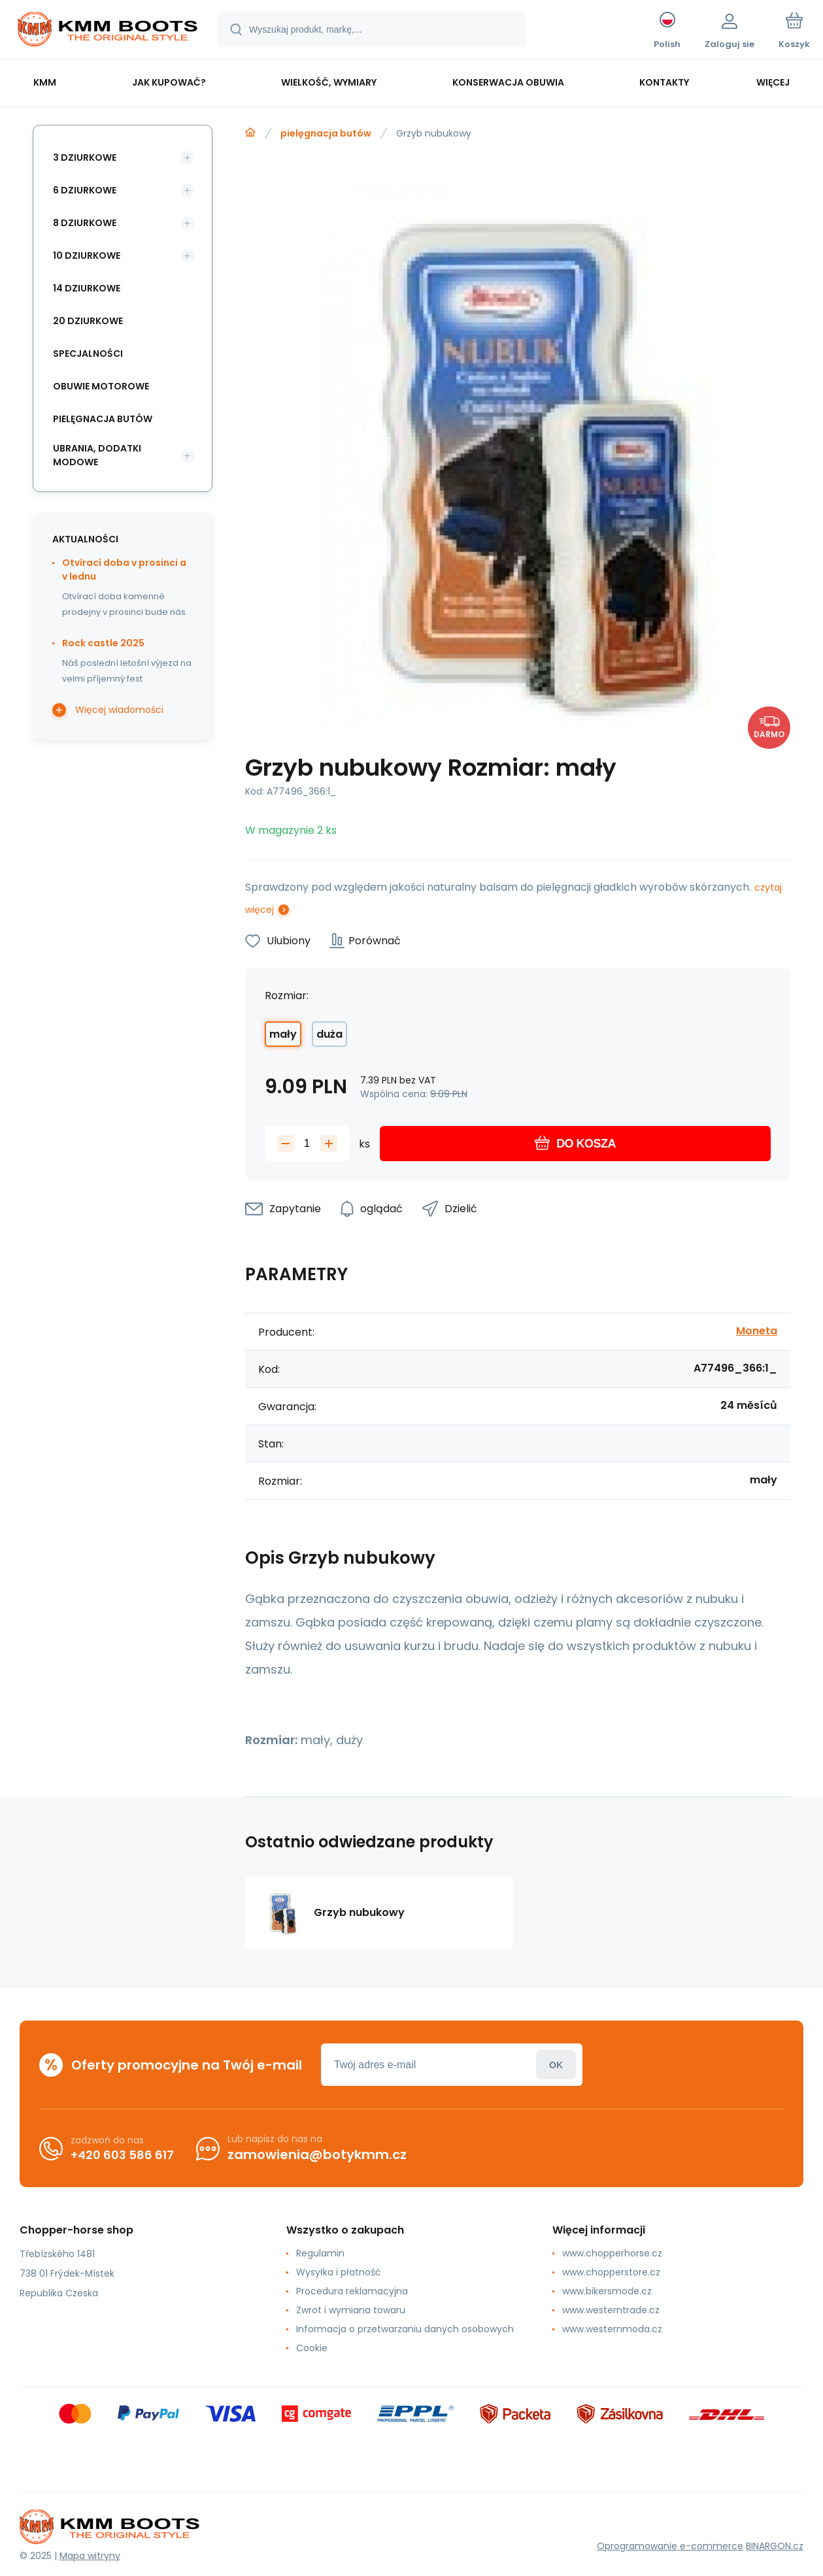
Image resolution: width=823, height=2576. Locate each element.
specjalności (88, 353)
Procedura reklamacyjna (352, 2291)
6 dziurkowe (84, 190)
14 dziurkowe (86, 288)
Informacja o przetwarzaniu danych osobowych (405, 2329)
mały (283, 1034)
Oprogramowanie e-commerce (670, 2545)
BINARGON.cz (774, 2545)
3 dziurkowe (84, 157)
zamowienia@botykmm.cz (317, 2154)
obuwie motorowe (101, 386)
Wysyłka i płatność (338, 2272)
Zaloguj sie (556, 2064)
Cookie (312, 2347)
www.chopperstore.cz (611, 2272)
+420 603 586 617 (122, 2155)
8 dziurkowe (84, 222)
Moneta (756, 1330)
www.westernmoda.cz (612, 2329)
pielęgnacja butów (325, 133)
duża (329, 1034)
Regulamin (320, 2253)
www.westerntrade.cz (611, 2310)
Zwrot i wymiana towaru (350, 2310)
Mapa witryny (89, 2555)
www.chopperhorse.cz (612, 2253)
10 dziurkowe (86, 255)
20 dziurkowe (88, 320)
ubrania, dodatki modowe (97, 455)
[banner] (107, 31)
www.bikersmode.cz (607, 2291)
